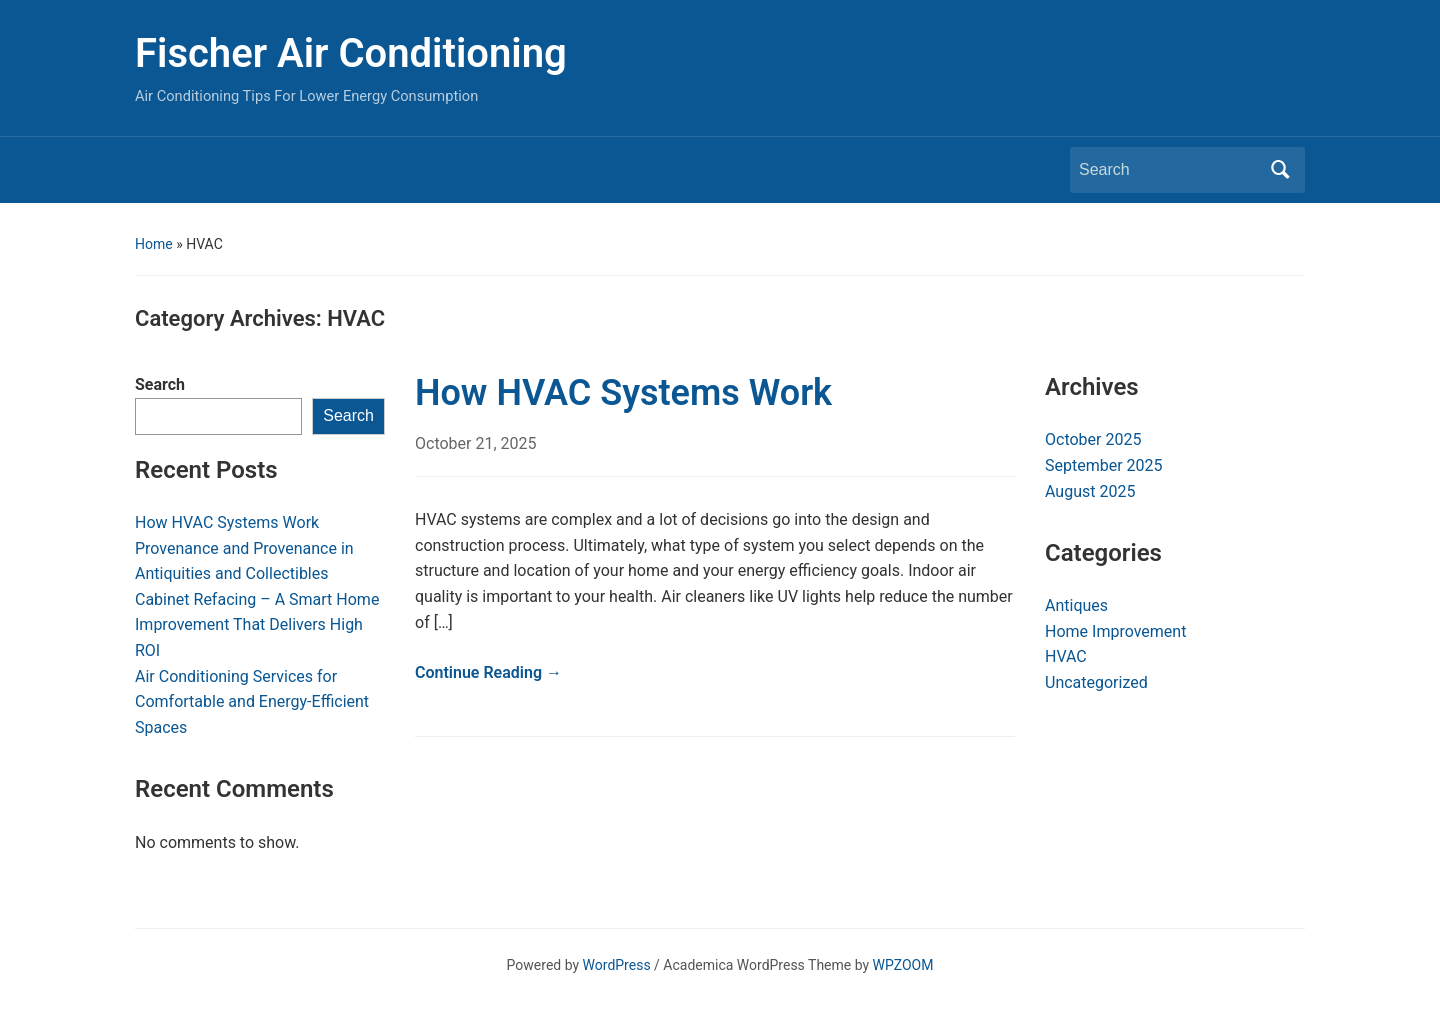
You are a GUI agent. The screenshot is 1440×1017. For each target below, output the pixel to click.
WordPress (617, 965)
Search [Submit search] (1280, 170)
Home (154, 244)
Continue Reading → (488, 672)
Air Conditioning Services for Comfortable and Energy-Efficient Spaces (252, 702)
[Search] (1169, 170)
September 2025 (1104, 465)
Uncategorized (1096, 682)
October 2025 (1093, 439)
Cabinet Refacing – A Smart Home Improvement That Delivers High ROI (257, 625)
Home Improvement (1115, 631)
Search (160, 384)
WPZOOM (903, 965)
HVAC (1066, 656)
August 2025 (1090, 491)
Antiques (1076, 605)
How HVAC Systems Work (227, 522)
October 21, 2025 (476, 443)
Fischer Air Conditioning (351, 53)
